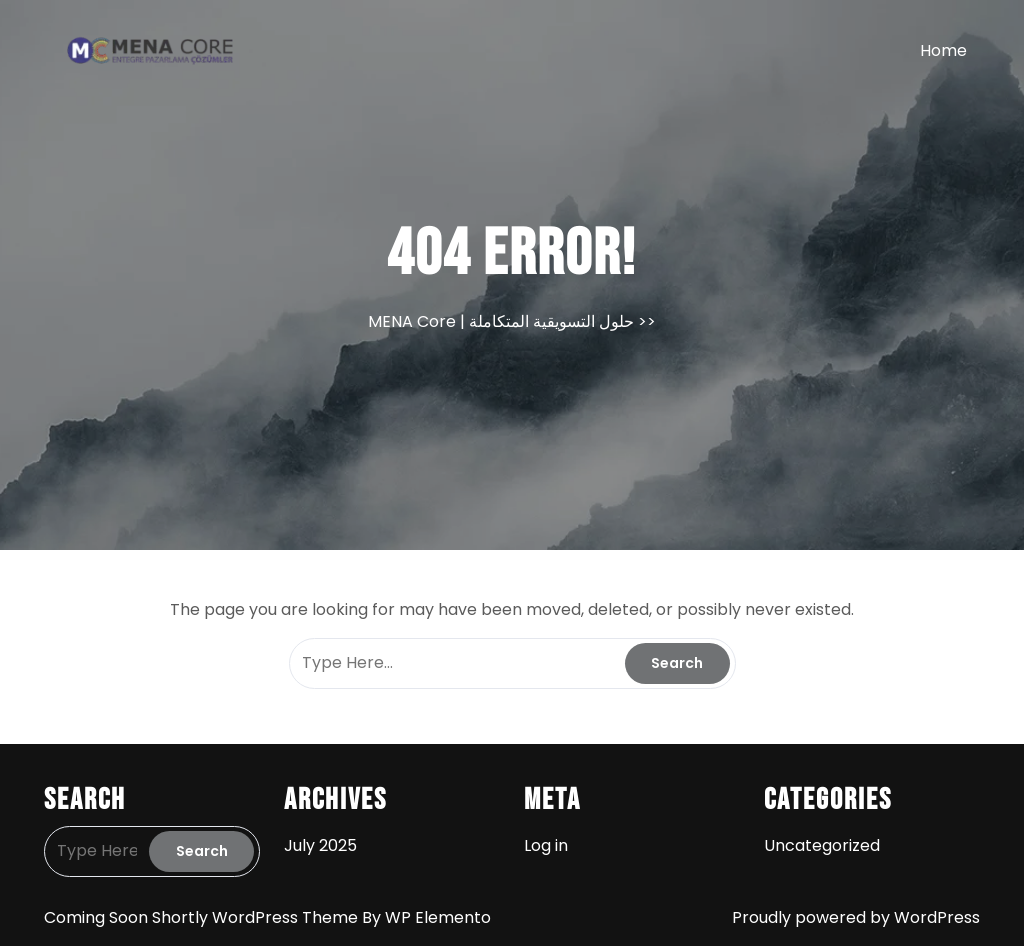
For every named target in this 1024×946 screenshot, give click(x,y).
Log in (546, 845)
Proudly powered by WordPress (856, 917)
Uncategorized (822, 845)
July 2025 (320, 845)
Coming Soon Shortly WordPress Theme (203, 917)
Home (943, 50)
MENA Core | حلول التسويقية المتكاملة (501, 321)
